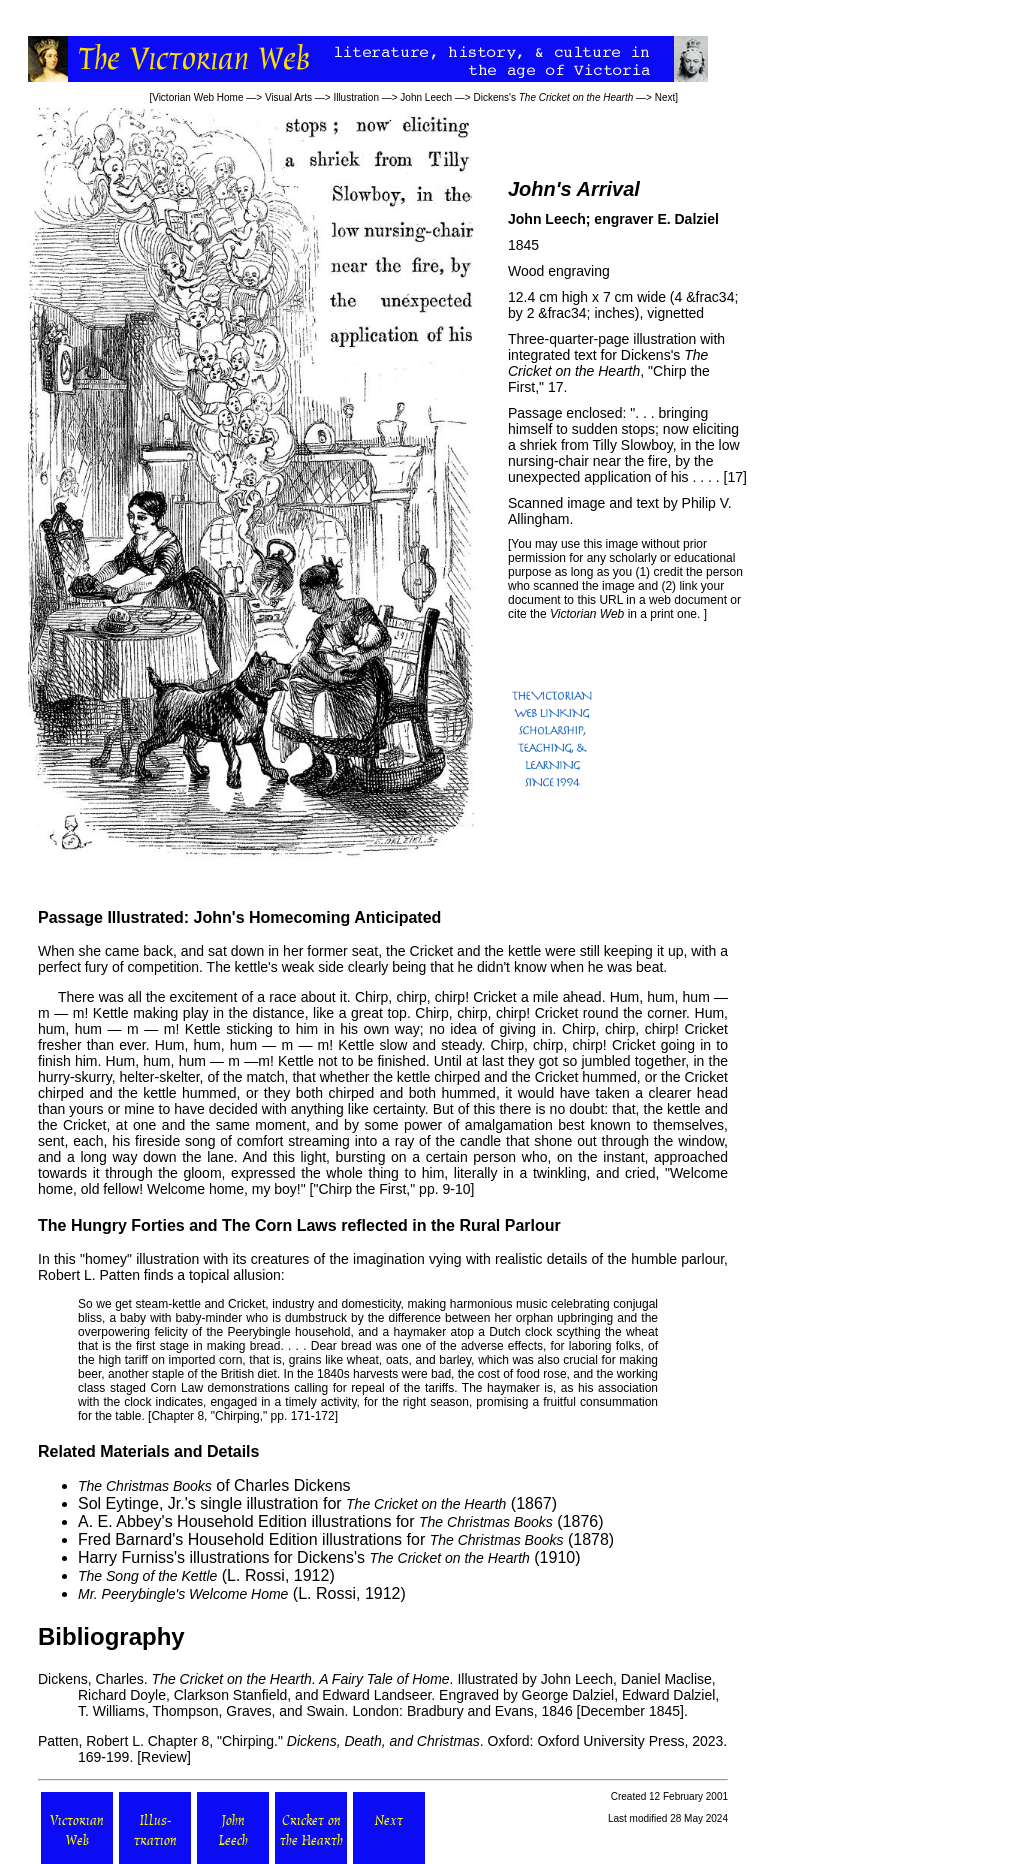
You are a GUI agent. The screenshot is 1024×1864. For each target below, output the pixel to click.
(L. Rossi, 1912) (206, 1575)
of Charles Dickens (214, 1485)
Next (665, 97)
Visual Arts (288, 97)
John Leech (426, 97)
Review (164, 1757)
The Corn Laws (279, 1225)
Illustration (356, 97)
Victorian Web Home (197, 97)
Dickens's (553, 97)
